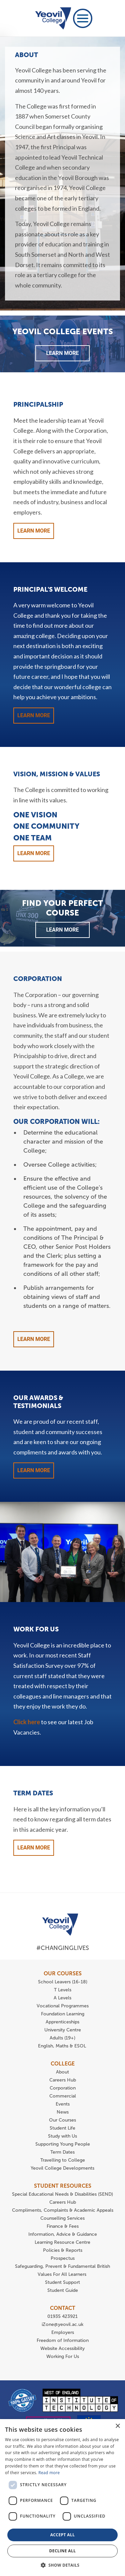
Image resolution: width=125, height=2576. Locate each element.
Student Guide (62, 2290)
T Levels (62, 1990)
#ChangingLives (62, 1948)
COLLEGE (63, 2063)
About (62, 2072)
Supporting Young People (62, 2144)
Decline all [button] (62, 2551)
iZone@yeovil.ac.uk (62, 2324)
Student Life (62, 2128)
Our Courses (62, 2120)
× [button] (117, 2426)
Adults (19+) (62, 2038)
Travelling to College (62, 2160)
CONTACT (62, 2308)
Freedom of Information (63, 2340)
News (63, 2112)
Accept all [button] (62, 2535)
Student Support (62, 2282)
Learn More (62, 353)
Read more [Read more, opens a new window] (49, 2472)
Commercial (62, 2096)
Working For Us (62, 2356)
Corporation (63, 2088)
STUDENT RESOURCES (62, 2186)
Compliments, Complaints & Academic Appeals (62, 2210)
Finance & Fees (63, 2226)
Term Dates (62, 2152)
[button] (63, 2565)
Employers (62, 2332)
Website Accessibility (62, 2348)
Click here (26, 1722)
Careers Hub (62, 2080)
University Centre (62, 2030)
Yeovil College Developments (62, 2168)
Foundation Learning (62, 2014)
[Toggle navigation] (82, 18)
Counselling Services (62, 2218)
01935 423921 (62, 2316)
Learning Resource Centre (62, 2242)
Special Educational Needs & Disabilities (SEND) (62, 2194)
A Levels (62, 1998)
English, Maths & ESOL (62, 2046)
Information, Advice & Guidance (62, 2234)
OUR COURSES (63, 1973)
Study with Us (62, 2136)
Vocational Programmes (63, 2006)
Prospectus (63, 2258)
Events (63, 2104)
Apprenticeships (62, 2022)
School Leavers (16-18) (62, 1982)
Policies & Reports (62, 2250)
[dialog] (62, 2497)
